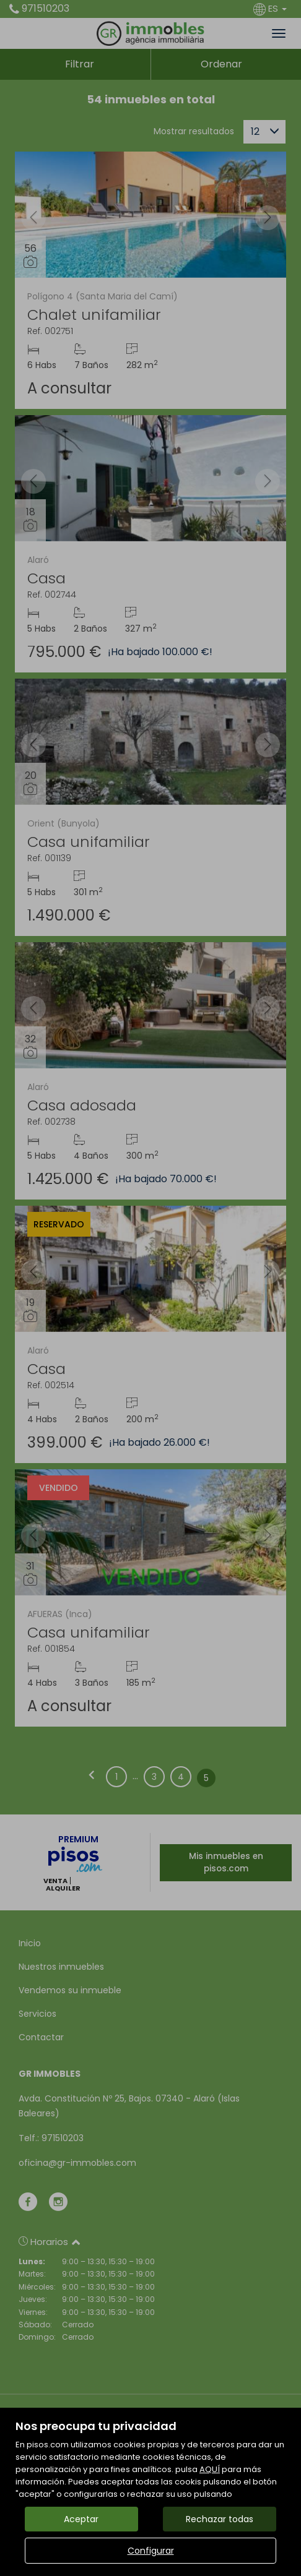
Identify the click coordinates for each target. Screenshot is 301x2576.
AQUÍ (209, 2469)
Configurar (151, 2550)
